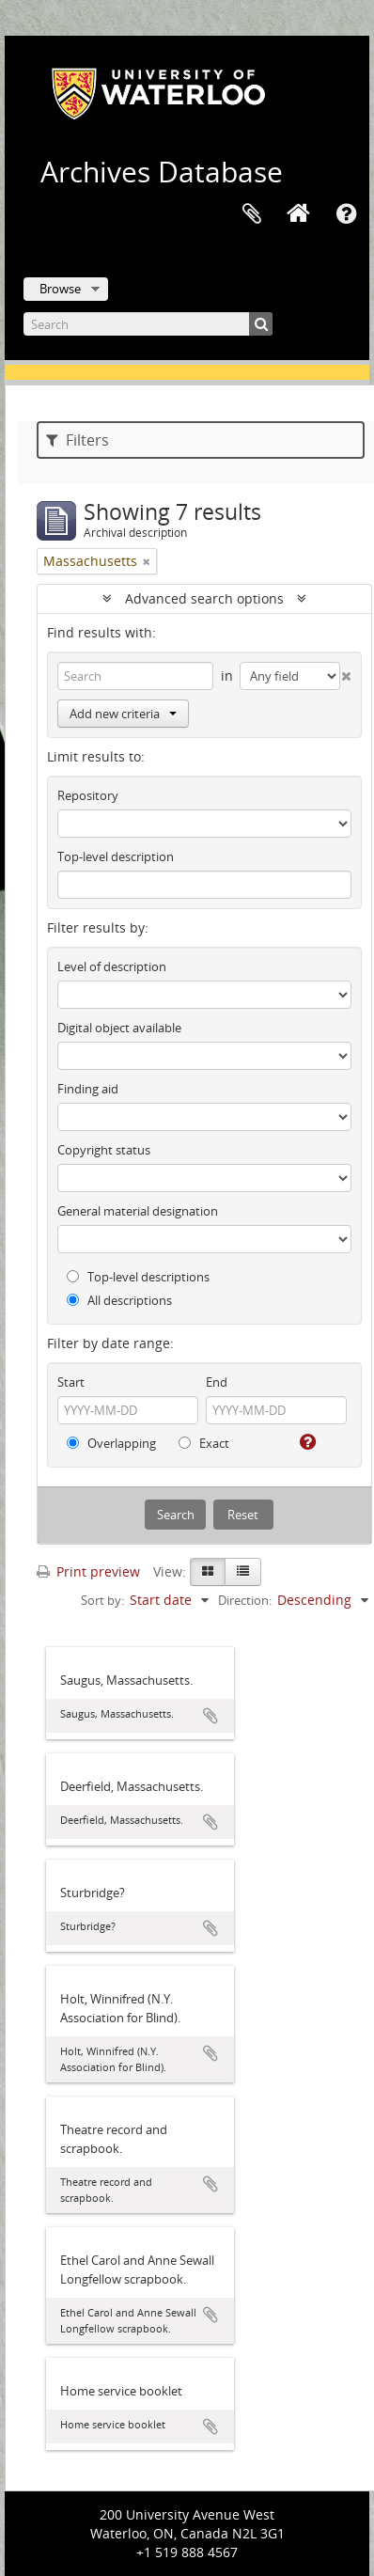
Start (71, 1382)
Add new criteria (123, 713)
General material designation (137, 1210)
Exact (204, 1443)
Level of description (111, 966)
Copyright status (103, 1149)
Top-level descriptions (138, 1276)
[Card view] (208, 1572)
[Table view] (243, 1572)
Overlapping (111, 1443)
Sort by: (102, 1600)
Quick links (345, 214)
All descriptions (119, 1300)
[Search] (148, 324)
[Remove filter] (146, 561)
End (216, 1382)
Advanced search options (204, 598)
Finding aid (87, 1088)
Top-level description (115, 856)
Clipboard (251, 214)
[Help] (306, 1442)
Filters (77, 440)
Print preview (88, 1571)
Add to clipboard (210, 1715)
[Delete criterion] (346, 672)
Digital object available (119, 1027)
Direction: (245, 1600)
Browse (60, 288)
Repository (87, 795)
